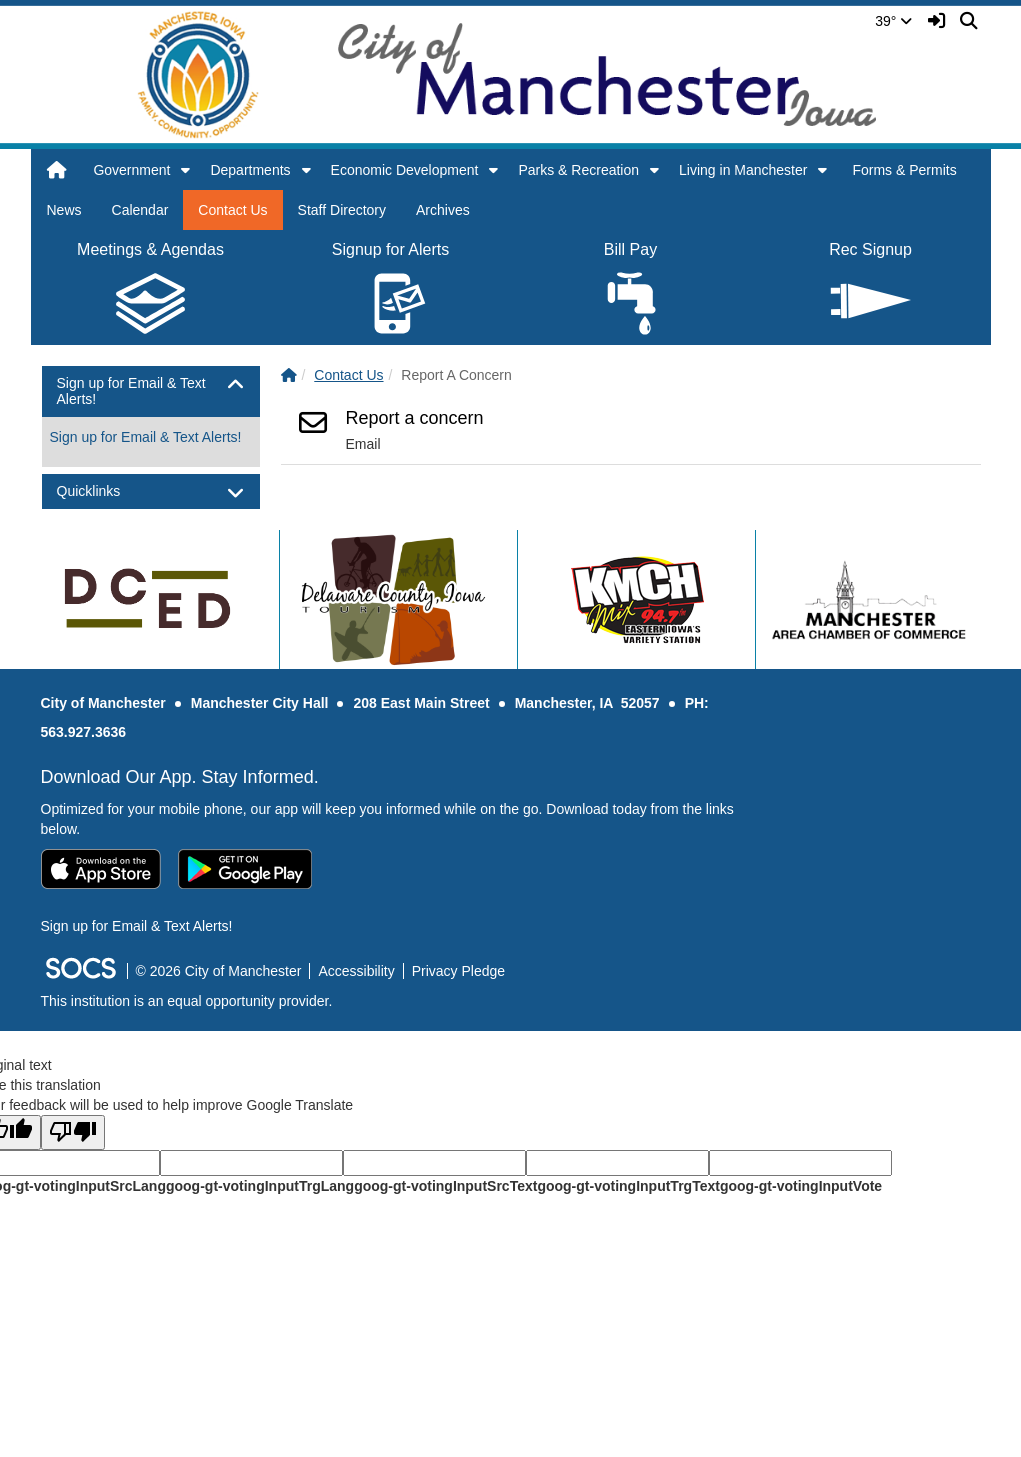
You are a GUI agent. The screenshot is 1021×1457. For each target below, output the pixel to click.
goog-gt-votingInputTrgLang (260, 1186)
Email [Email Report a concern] (363, 444)
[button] (185, 170)
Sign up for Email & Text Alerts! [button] (131, 391)
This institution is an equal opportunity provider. (187, 1001)
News (64, 210)
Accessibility (356, 971)
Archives (443, 210)
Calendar (140, 210)
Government (131, 170)
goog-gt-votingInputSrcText (445, 1186)
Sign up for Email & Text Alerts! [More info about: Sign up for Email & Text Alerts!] (146, 437)
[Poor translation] (73, 1132)
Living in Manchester (743, 170)
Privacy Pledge (458, 971)
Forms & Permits (904, 170)
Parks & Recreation (578, 170)
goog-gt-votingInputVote (801, 1186)
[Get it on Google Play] (245, 869)
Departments (250, 170)
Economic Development (405, 170)
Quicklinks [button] (106, 491)
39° (893, 21)
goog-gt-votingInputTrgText (628, 1186)
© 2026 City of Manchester (219, 971)
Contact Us (232, 210)
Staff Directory (342, 210)
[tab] (151, 391)
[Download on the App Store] (101, 869)
